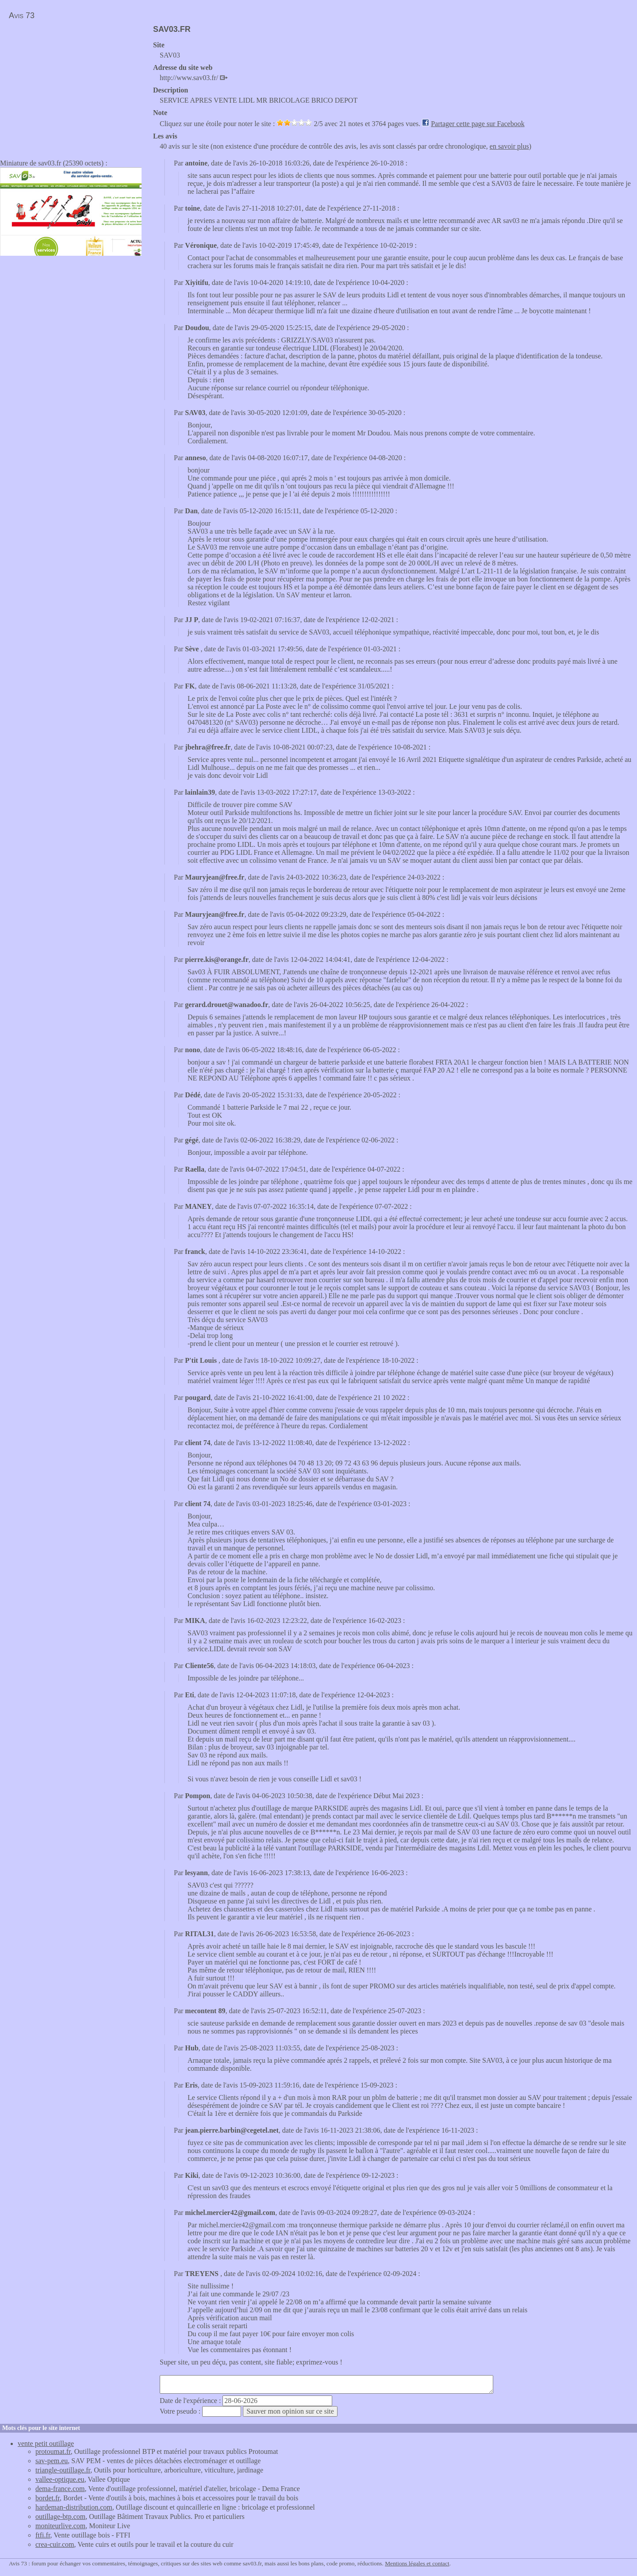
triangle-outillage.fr (62, 2470)
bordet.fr (47, 2498)
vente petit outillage (46, 2443)
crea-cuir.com (54, 2544)
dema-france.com (59, 2488)
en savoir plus (509, 146)
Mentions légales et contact (417, 2563)
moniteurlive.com (60, 2526)
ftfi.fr (42, 2535)
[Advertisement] (74, 87)
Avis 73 (22, 15)
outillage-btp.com (60, 2516)
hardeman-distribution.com (73, 2507)
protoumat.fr (53, 2451)
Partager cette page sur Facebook (477, 123)
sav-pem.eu (51, 2461)
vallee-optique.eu (59, 2479)
